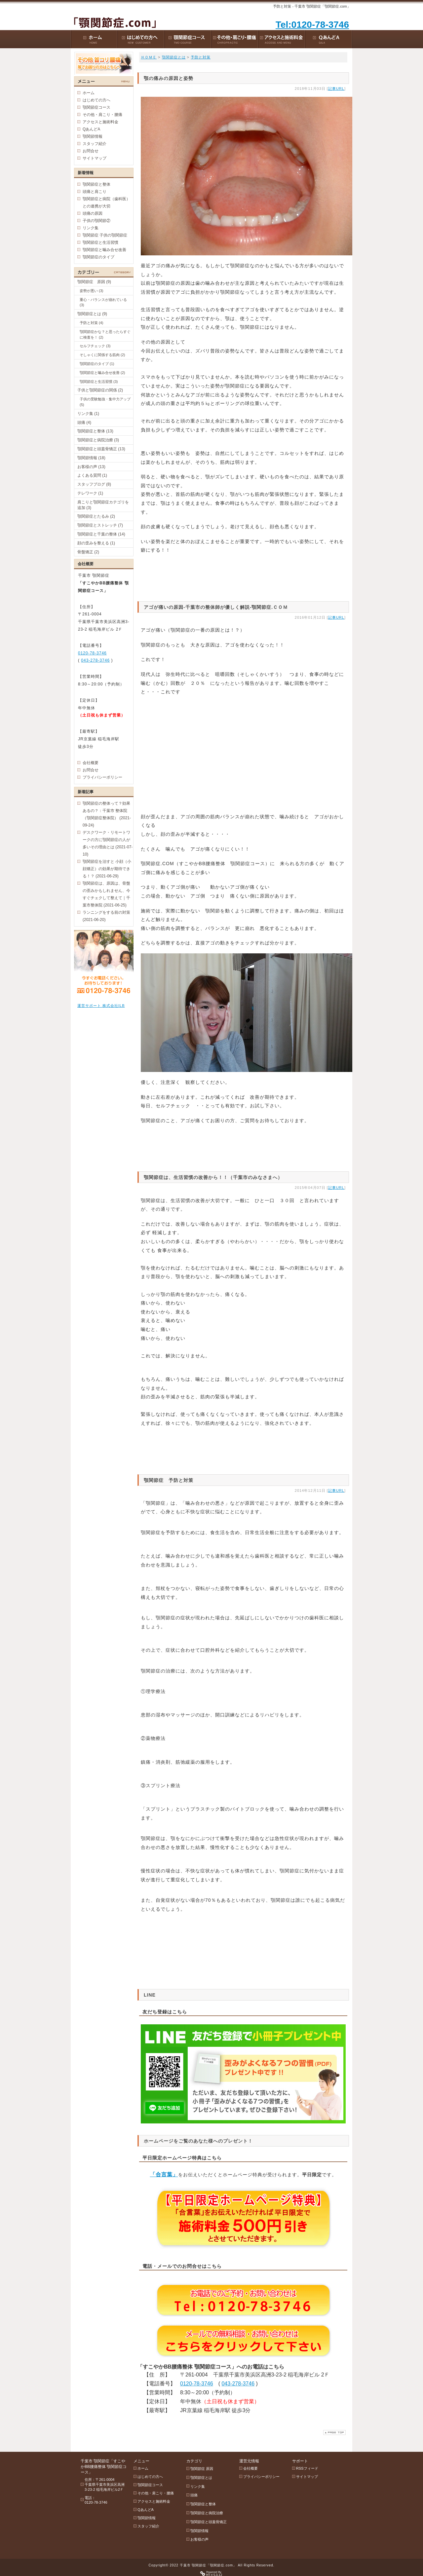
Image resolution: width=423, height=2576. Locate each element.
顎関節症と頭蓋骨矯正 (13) (101, 449)
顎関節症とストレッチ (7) (100, 525)
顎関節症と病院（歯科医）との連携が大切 (106, 202)
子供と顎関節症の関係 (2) (100, 390)
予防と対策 (201, 57)
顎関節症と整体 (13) (95, 431)
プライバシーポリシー (102, 777)
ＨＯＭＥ (149, 57)
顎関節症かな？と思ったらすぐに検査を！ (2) (105, 334)
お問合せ (90, 151)
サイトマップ (94, 158)
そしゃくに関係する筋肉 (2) (102, 355)
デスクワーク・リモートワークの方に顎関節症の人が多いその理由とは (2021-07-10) (108, 843)
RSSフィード (307, 2468)
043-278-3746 (237, 2383)
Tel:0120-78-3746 (312, 24)
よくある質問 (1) (92, 475)
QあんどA (91, 129)
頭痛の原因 (92, 213)
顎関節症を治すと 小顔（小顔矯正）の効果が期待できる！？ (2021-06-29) (107, 868)
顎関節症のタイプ (98, 257)
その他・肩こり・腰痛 (102, 114)
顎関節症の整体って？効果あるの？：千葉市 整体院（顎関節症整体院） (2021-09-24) (107, 814)
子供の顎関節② (96, 220)
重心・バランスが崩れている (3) (103, 302)
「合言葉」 (164, 2174)
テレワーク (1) (90, 493)
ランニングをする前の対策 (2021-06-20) (106, 916)
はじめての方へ (96, 100)
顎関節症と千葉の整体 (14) (101, 534)
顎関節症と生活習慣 (100, 242)
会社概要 (90, 762)
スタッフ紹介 (94, 143)
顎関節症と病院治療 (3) (98, 440)
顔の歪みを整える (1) (96, 543)
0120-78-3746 (196, 2383)
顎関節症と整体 (96, 184)
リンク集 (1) (88, 413)
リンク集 (90, 228)
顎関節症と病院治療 (206, 2513)
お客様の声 (199, 2539)
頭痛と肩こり (94, 191)
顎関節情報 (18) (91, 458)
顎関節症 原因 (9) (94, 281)
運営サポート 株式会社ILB (101, 1006)
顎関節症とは (174, 57)
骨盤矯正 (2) (88, 552)
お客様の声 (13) (91, 466)
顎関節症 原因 (201, 2469)
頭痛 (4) (84, 422)
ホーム (89, 93)
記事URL (336, 89)
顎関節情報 (92, 136)
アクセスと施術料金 (100, 122)
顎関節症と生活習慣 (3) (99, 382)
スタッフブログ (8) (94, 484)
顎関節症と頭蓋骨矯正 (208, 2522)
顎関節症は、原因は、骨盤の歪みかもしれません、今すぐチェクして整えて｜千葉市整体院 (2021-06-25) (106, 894)
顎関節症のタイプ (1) (97, 364)
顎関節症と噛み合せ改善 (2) (102, 373)
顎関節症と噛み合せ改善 (104, 249)
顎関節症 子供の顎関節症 (105, 235)
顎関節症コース (96, 107)
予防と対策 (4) (91, 323)
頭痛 (194, 2495)
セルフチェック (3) (95, 346)
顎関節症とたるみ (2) (96, 516)
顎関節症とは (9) (92, 314)
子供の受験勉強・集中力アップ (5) (105, 402)
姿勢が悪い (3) (91, 291)
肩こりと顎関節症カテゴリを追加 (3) (103, 505)
